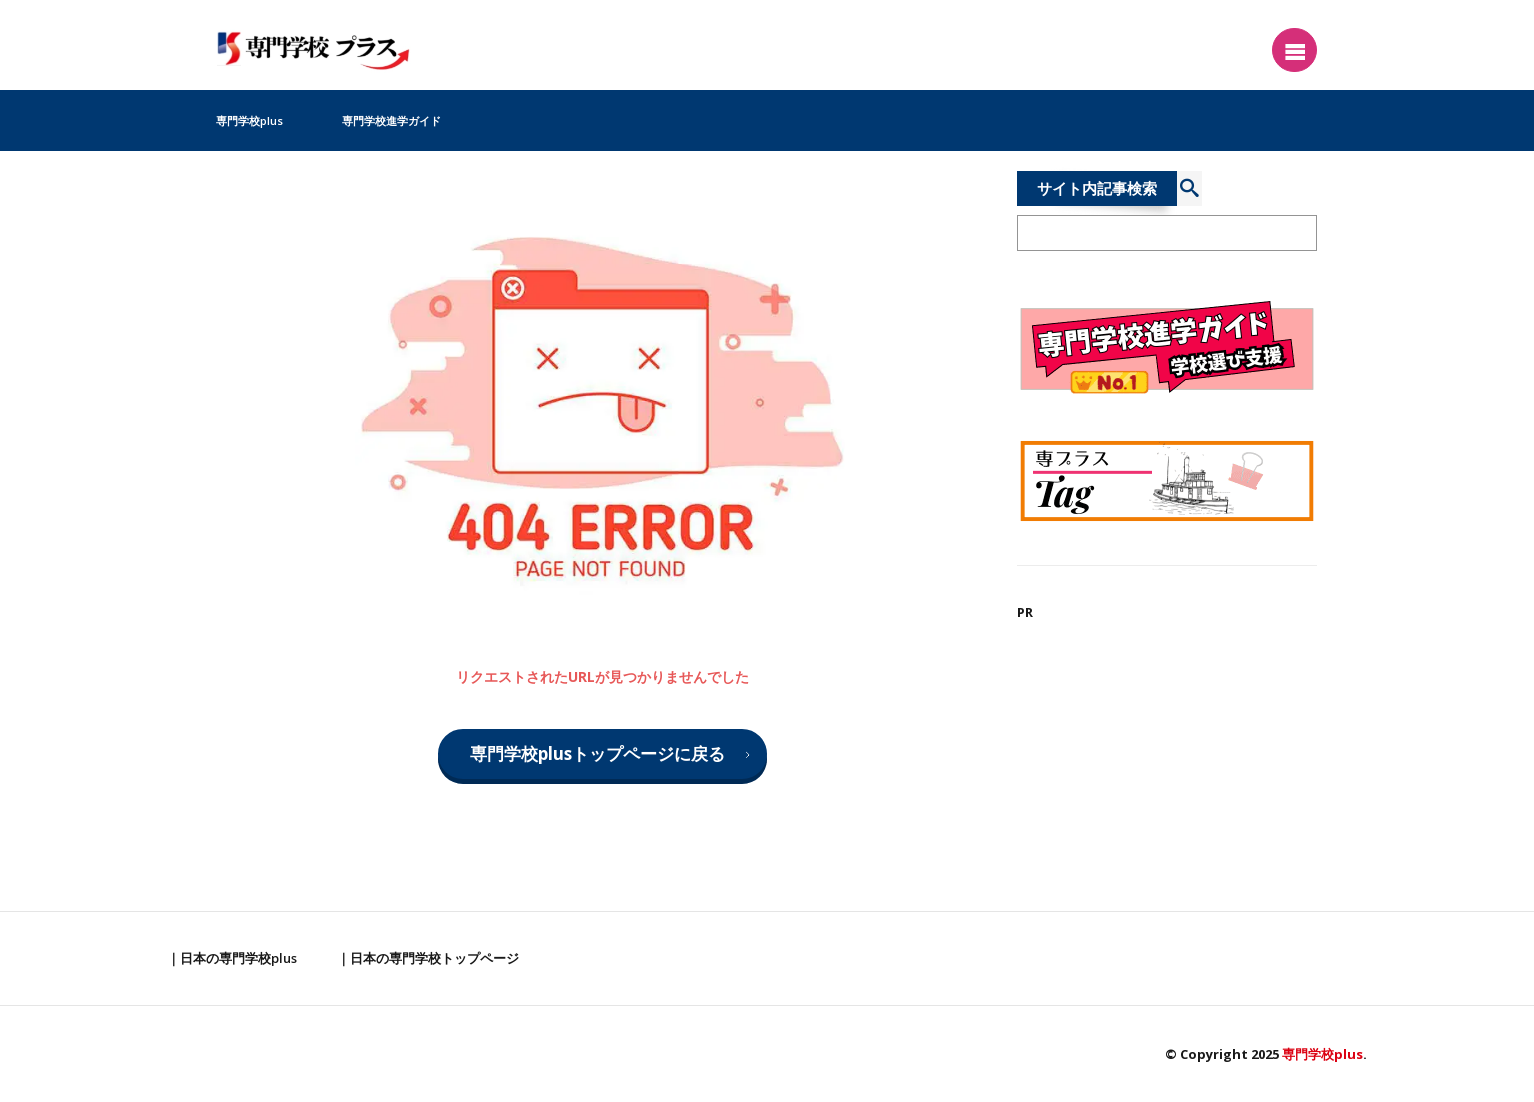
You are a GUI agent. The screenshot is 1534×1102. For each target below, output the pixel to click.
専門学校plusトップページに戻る (597, 753)
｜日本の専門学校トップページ (428, 958)
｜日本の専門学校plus (232, 958)
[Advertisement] (1167, 784)
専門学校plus (249, 120)
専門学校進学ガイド (391, 120)
